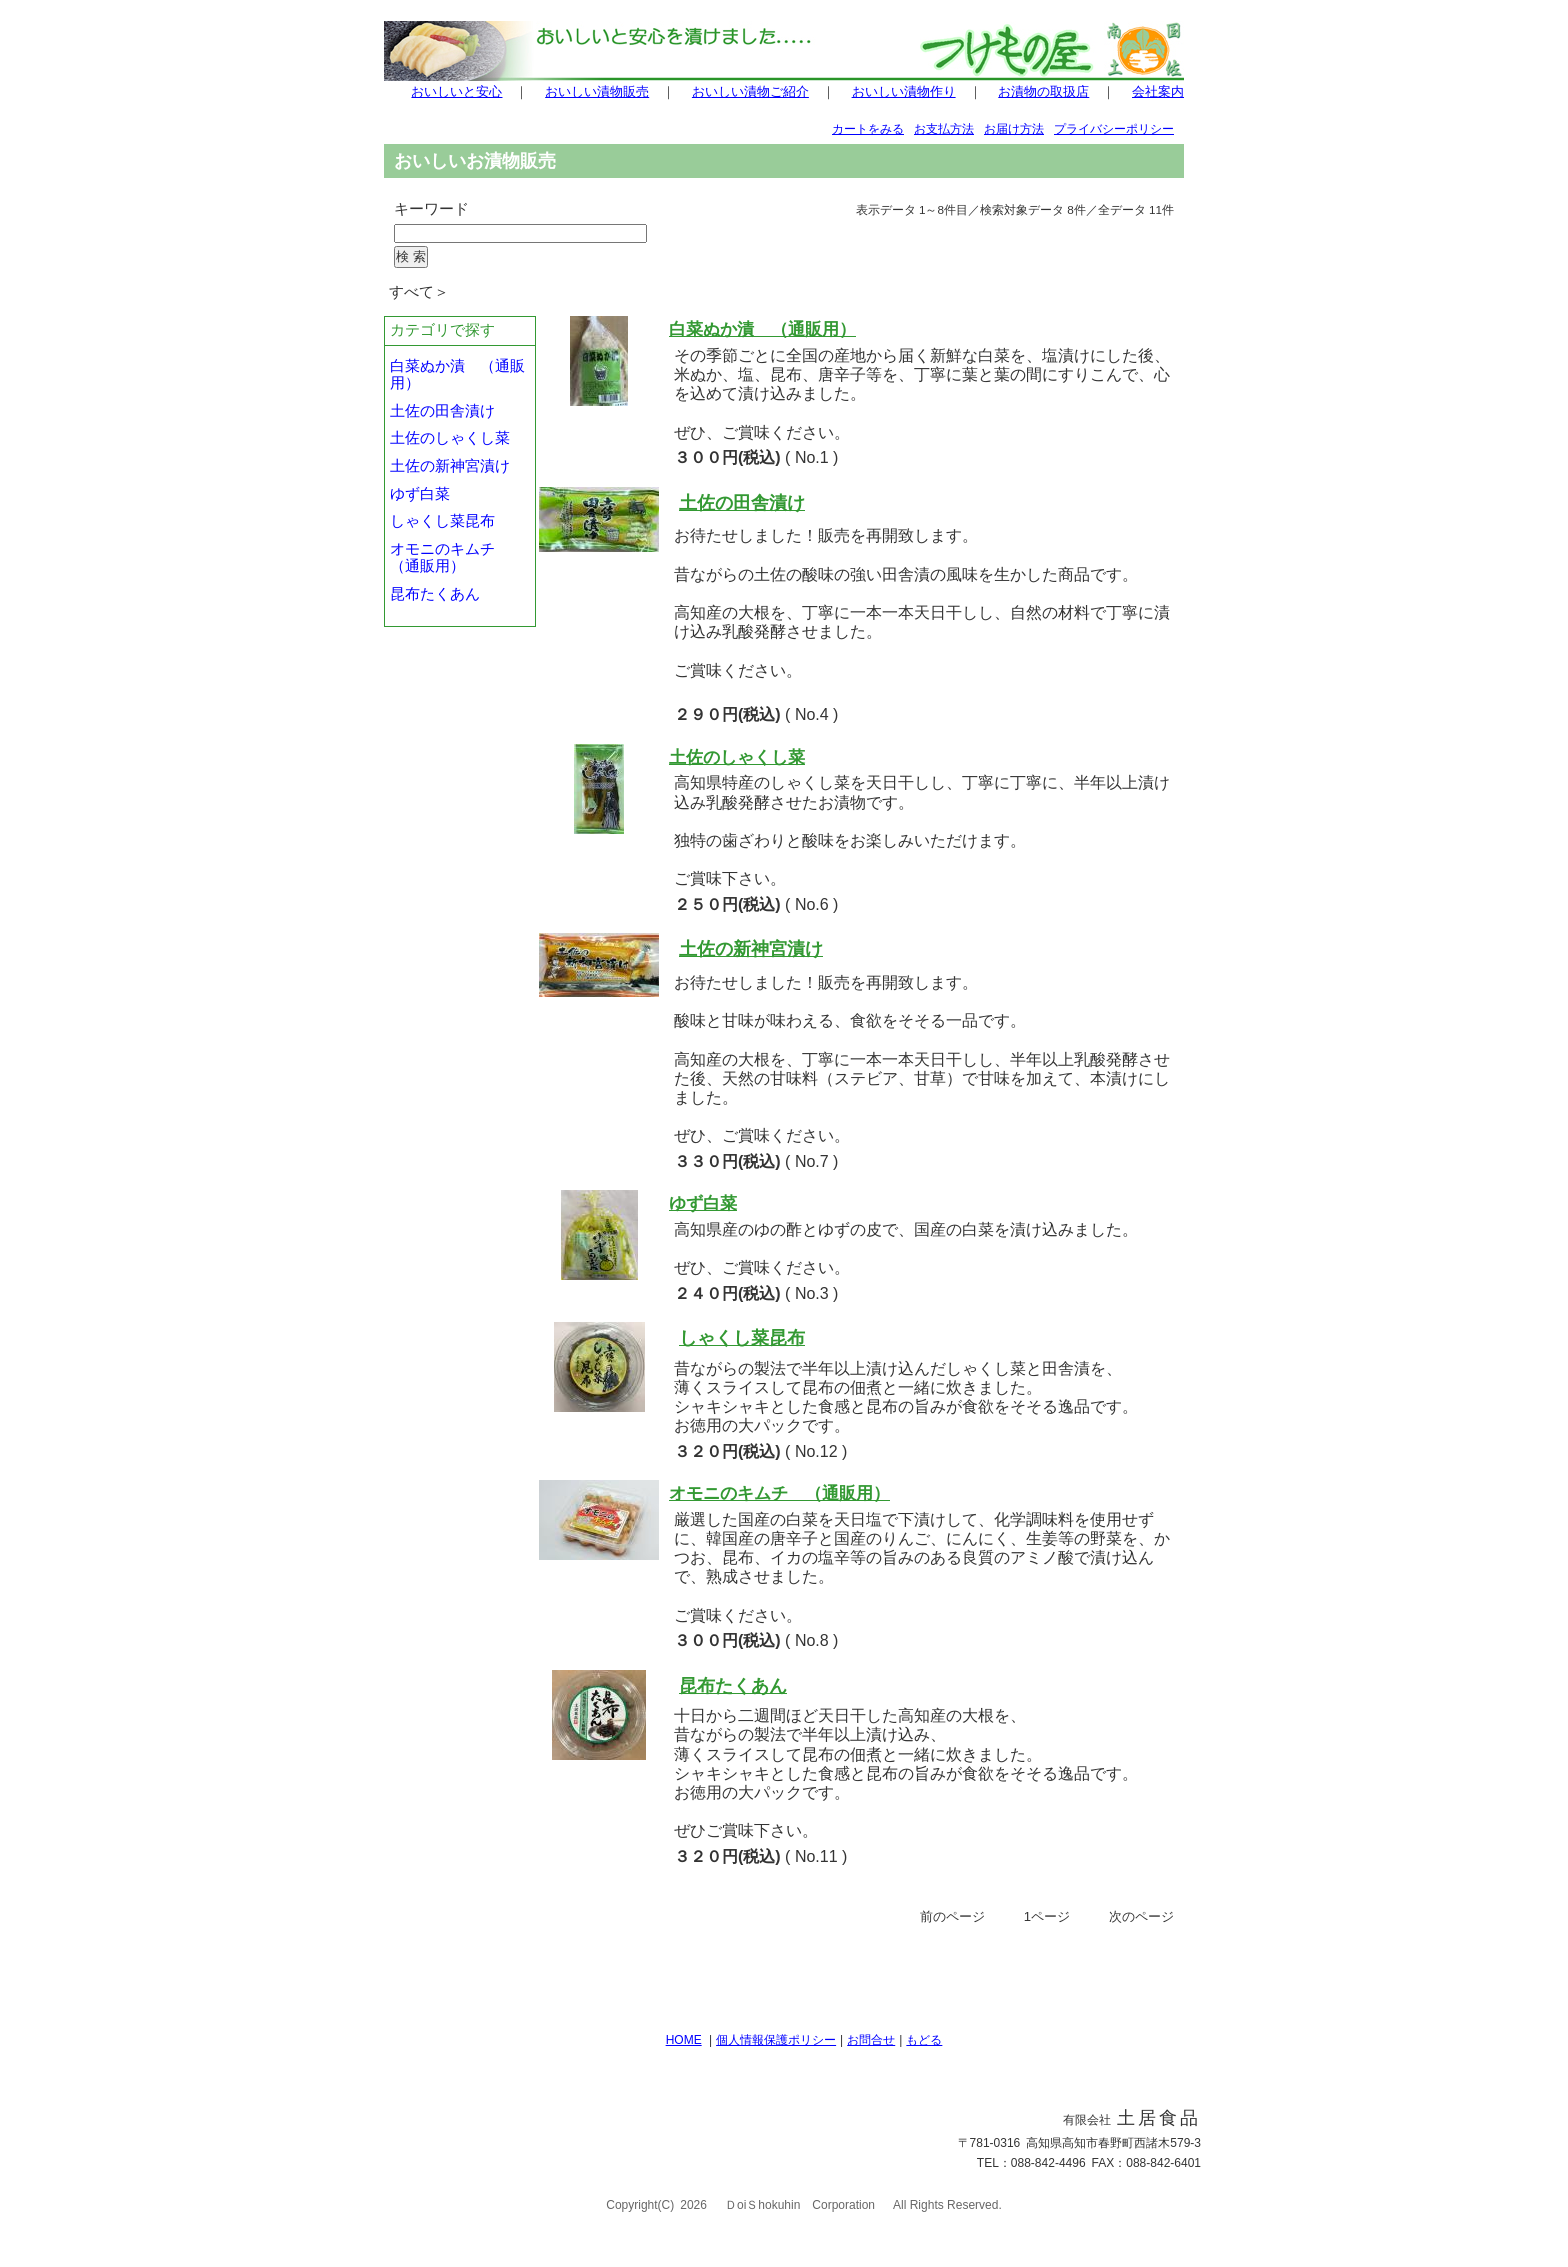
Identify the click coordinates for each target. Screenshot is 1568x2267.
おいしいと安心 (456, 91)
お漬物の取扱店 (1043, 91)
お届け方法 (1014, 128)
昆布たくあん (435, 594)
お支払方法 (944, 128)
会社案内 (1158, 91)
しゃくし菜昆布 (442, 521)
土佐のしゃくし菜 (450, 438)
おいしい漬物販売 (597, 91)
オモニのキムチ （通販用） (450, 558)
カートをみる (868, 128)
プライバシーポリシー (1114, 128)
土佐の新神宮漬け (450, 466)
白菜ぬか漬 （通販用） (762, 329)
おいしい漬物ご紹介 (750, 91)
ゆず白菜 (427, 494)
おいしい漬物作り (904, 91)
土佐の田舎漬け (442, 411)
